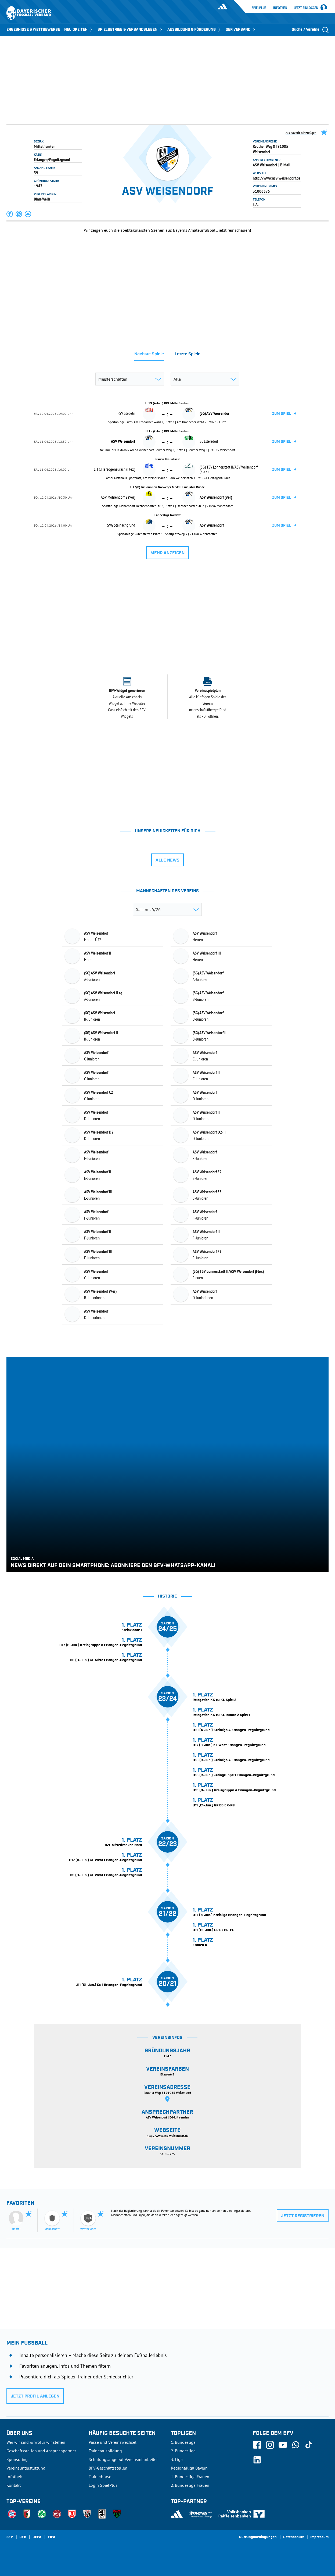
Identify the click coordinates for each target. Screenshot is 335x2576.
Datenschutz (293, 2537)
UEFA (37, 2537)
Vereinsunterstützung (25, 2468)
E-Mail (285, 164)
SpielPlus (259, 7)
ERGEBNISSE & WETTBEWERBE (33, 29)
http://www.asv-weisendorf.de (276, 178)
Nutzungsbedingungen (258, 2537)
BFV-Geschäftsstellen (108, 2468)
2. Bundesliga (183, 2450)
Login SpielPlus (103, 2485)
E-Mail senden (179, 2117)
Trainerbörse (100, 2476)
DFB (22, 2537)
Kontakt (13, 2485)
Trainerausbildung (105, 2450)
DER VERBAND (241, 29)
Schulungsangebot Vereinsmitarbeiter (123, 2459)
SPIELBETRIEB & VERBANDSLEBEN (130, 29)
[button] (9, 214)
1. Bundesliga (183, 2442)
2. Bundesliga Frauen (190, 2485)
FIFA (51, 2537)
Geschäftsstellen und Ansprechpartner (41, 2450)
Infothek (280, 7)
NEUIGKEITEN (78, 29)
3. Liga (177, 2459)
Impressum (319, 2537)
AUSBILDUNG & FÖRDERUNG (194, 29)
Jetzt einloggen (306, 8)
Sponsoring (17, 2459)
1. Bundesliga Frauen (190, 2476)
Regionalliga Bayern (189, 2468)
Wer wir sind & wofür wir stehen (35, 2442)
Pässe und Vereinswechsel (112, 2442)
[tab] (149, 355)
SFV (9, 2537)
